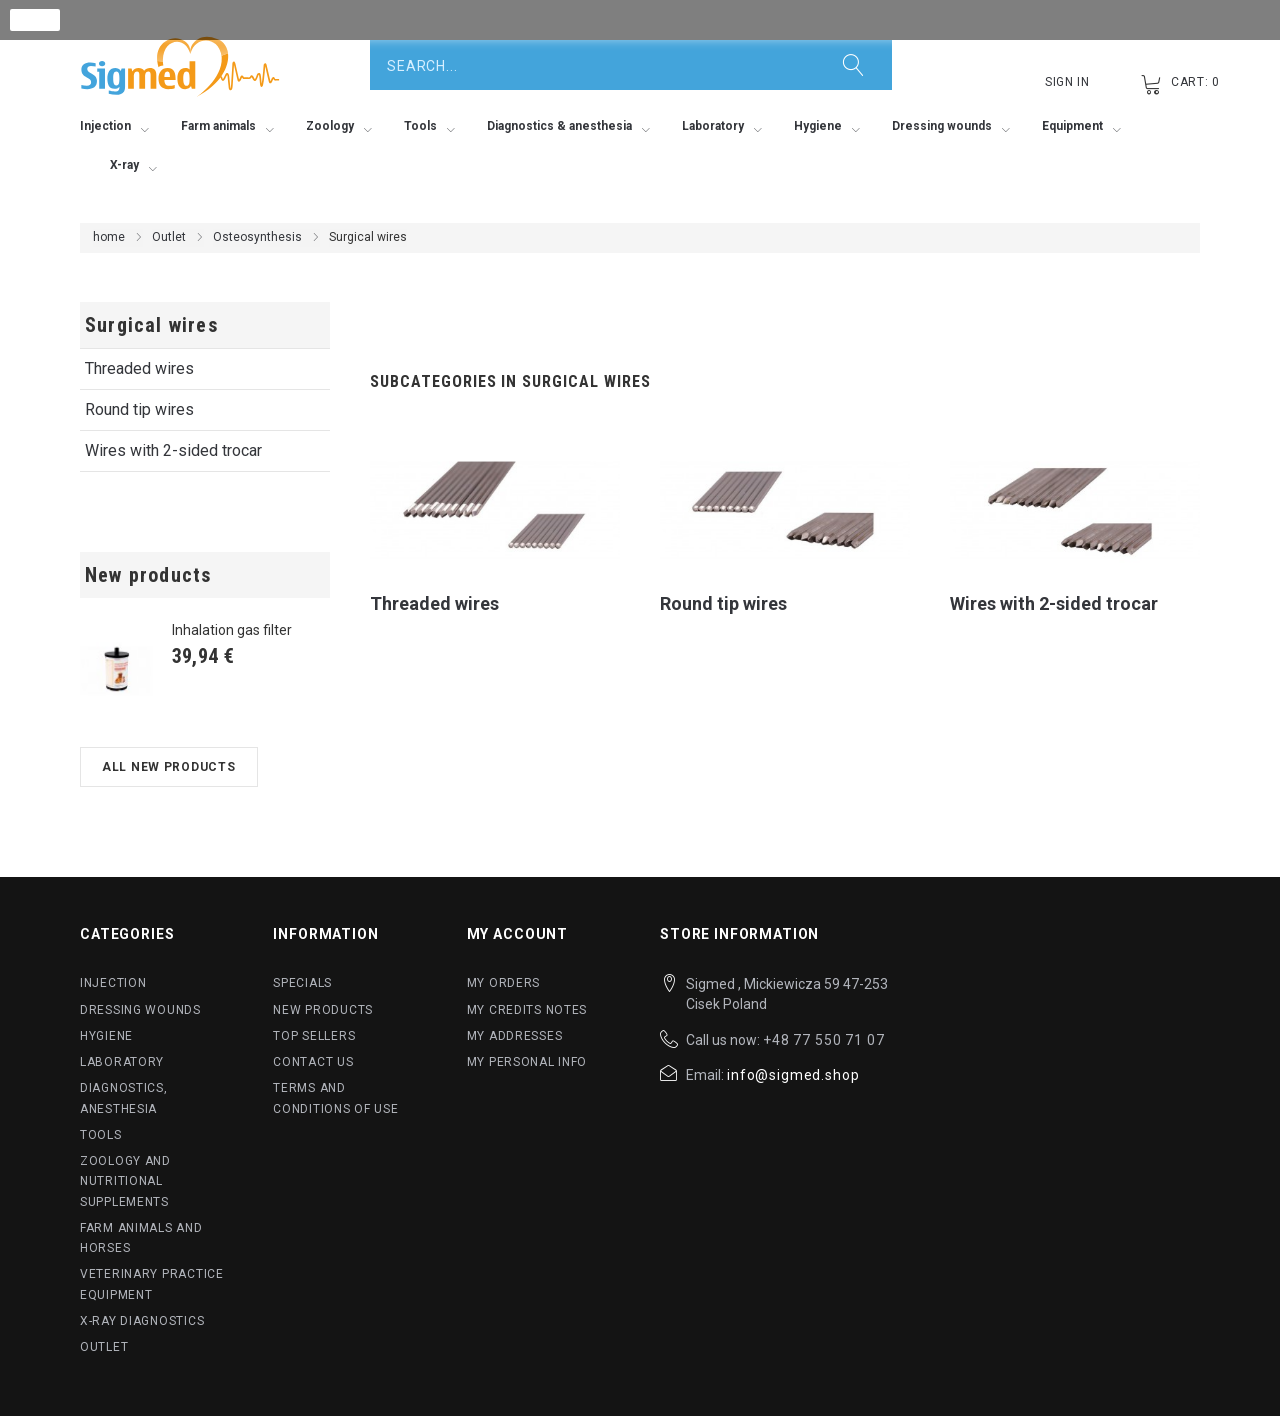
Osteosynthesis (257, 237)
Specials (302, 983)
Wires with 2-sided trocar (173, 450)
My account (517, 934)
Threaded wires (139, 368)
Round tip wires (139, 409)
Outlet (169, 237)
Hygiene (106, 1036)
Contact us (313, 1062)
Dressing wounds (140, 1010)
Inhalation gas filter (232, 630)
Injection (113, 983)
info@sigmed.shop (793, 1075)
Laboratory (122, 1062)
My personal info (527, 1062)
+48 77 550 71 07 (823, 1040)
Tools (101, 1135)
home (109, 237)
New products (148, 575)
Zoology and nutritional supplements (125, 1181)
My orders (503, 983)
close (35, 20)
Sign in (1067, 82)
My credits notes (527, 1010)
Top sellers (314, 1036)
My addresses (515, 1036)
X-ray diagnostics (142, 1321)
